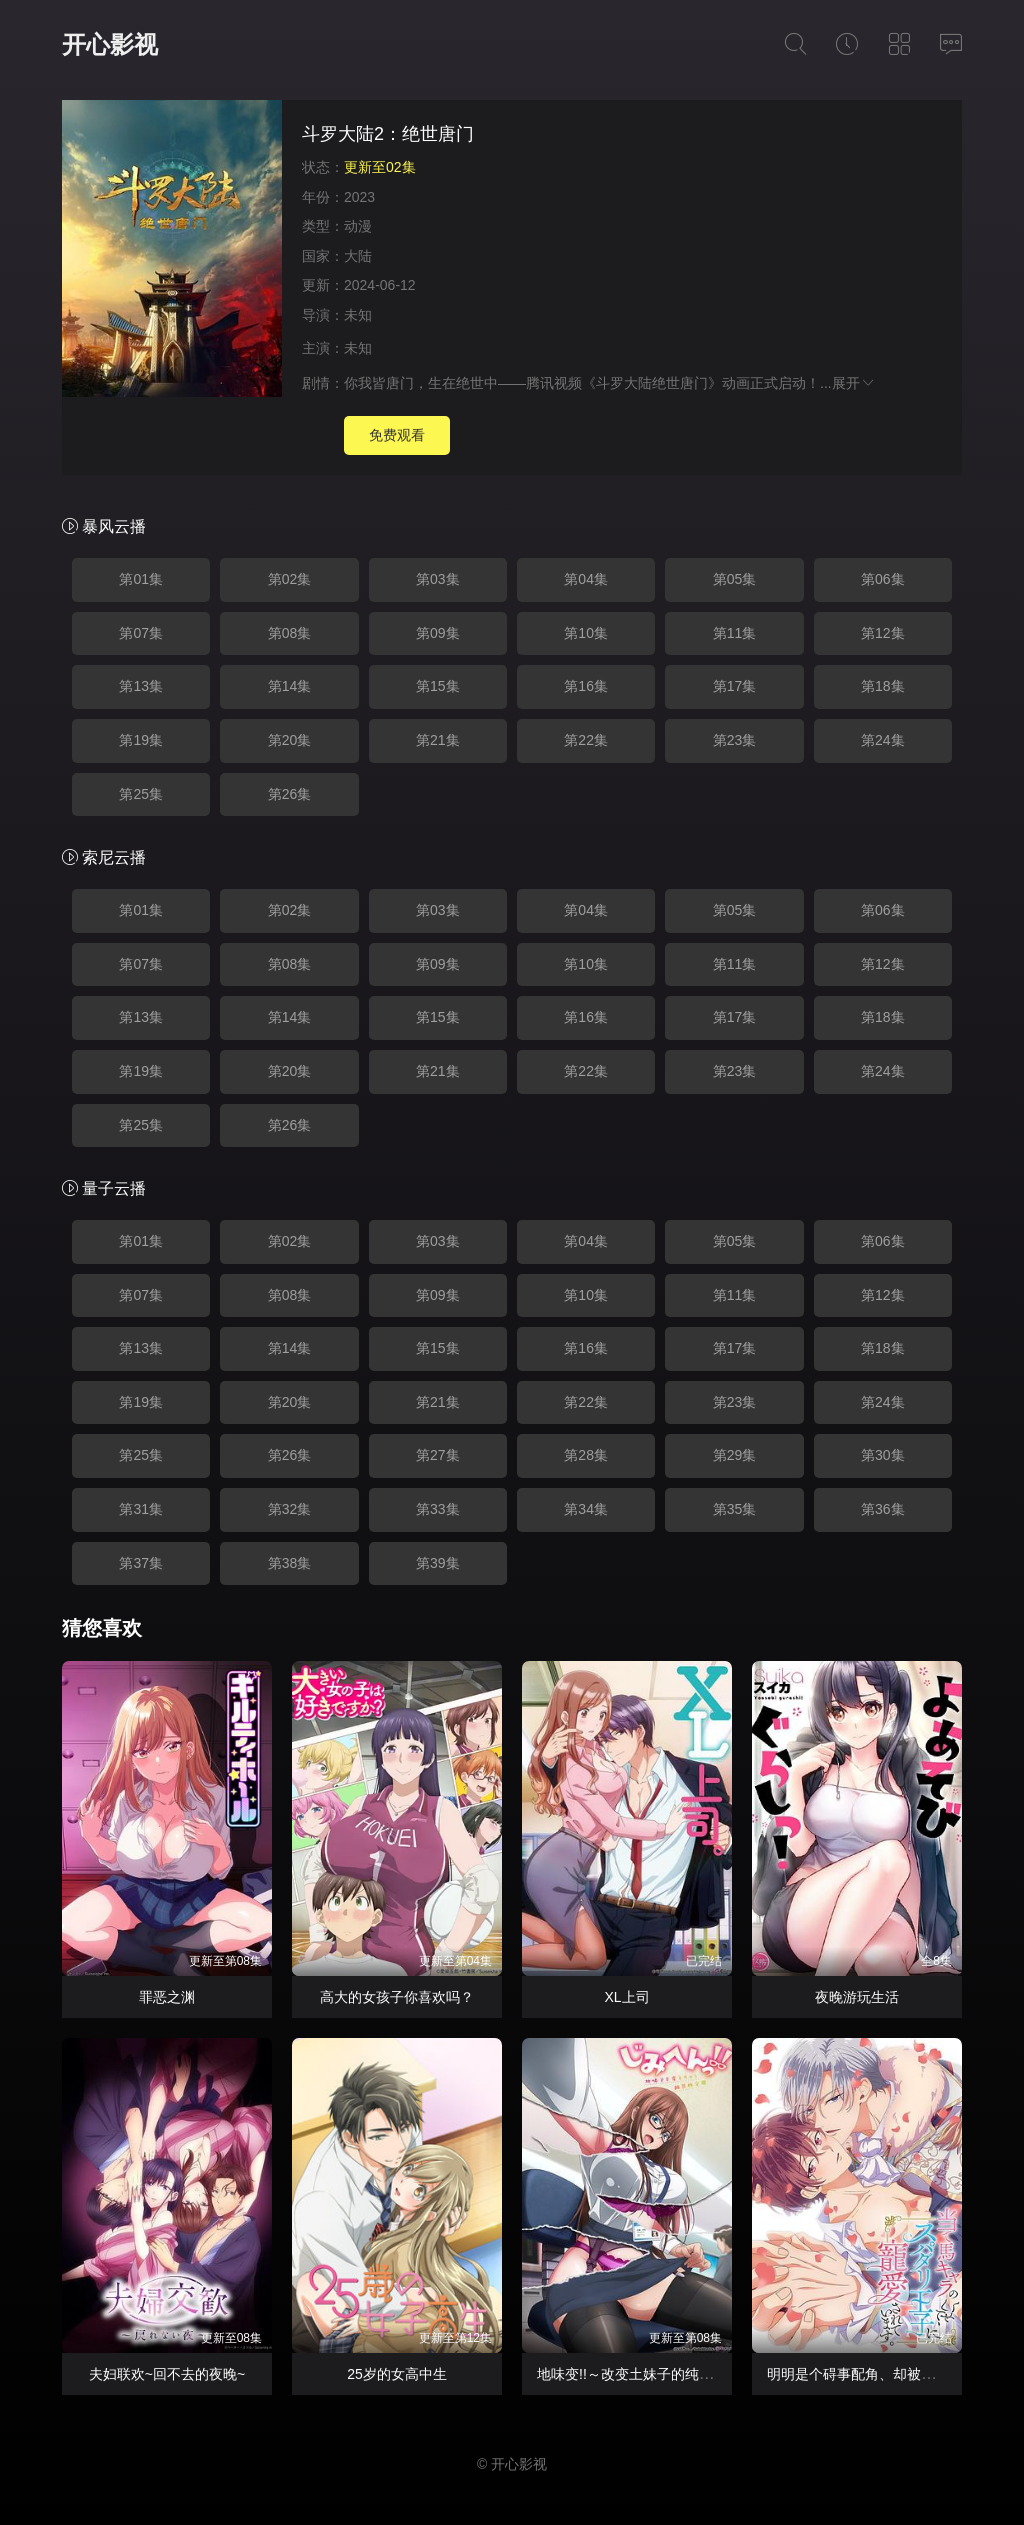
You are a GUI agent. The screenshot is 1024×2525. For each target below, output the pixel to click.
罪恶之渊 (167, 1997)
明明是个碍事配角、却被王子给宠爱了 (886, 2374)
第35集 (735, 1509)
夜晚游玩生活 (857, 1997)
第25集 (141, 794)
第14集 (290, 686)
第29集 (735, 1455)
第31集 (141, 1509)
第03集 (438, 579)
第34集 (586, 1509)
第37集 (141, 1563)
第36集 (883, 1509)
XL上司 (626, 1997)
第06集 (883, 579)
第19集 (141, 740)
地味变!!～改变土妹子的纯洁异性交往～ (660, 2374)
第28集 (586, 1455)
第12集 (883, 633)
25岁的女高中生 (397, 2374)
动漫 (358, 226)
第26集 (290, 794)
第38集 (290, 1563)
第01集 (141, 579)
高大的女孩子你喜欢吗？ (397, 1997)
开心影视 (110, 44)
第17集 (735, 686)
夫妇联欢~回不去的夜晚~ (167, 2374)
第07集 (141, 633)
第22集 (586, 740)
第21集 (438, 740)
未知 (358, 315)
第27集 (438, 1455)
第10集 (586, 633)
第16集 (586, 686)
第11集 (735, 633)
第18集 (883, 686)
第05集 (735, 579)
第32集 (290, 1509)
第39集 (438, 1563)
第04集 (586, 579)
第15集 (438, 686)
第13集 (141, 686)
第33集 (438, 1509)
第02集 (290, 579)
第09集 (438, 633)
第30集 (883, 1455)
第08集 (290, 633)
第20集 (290, 740)
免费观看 (397, 435)
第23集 (735, 740)
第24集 (883, 740)
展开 (854, 383)
